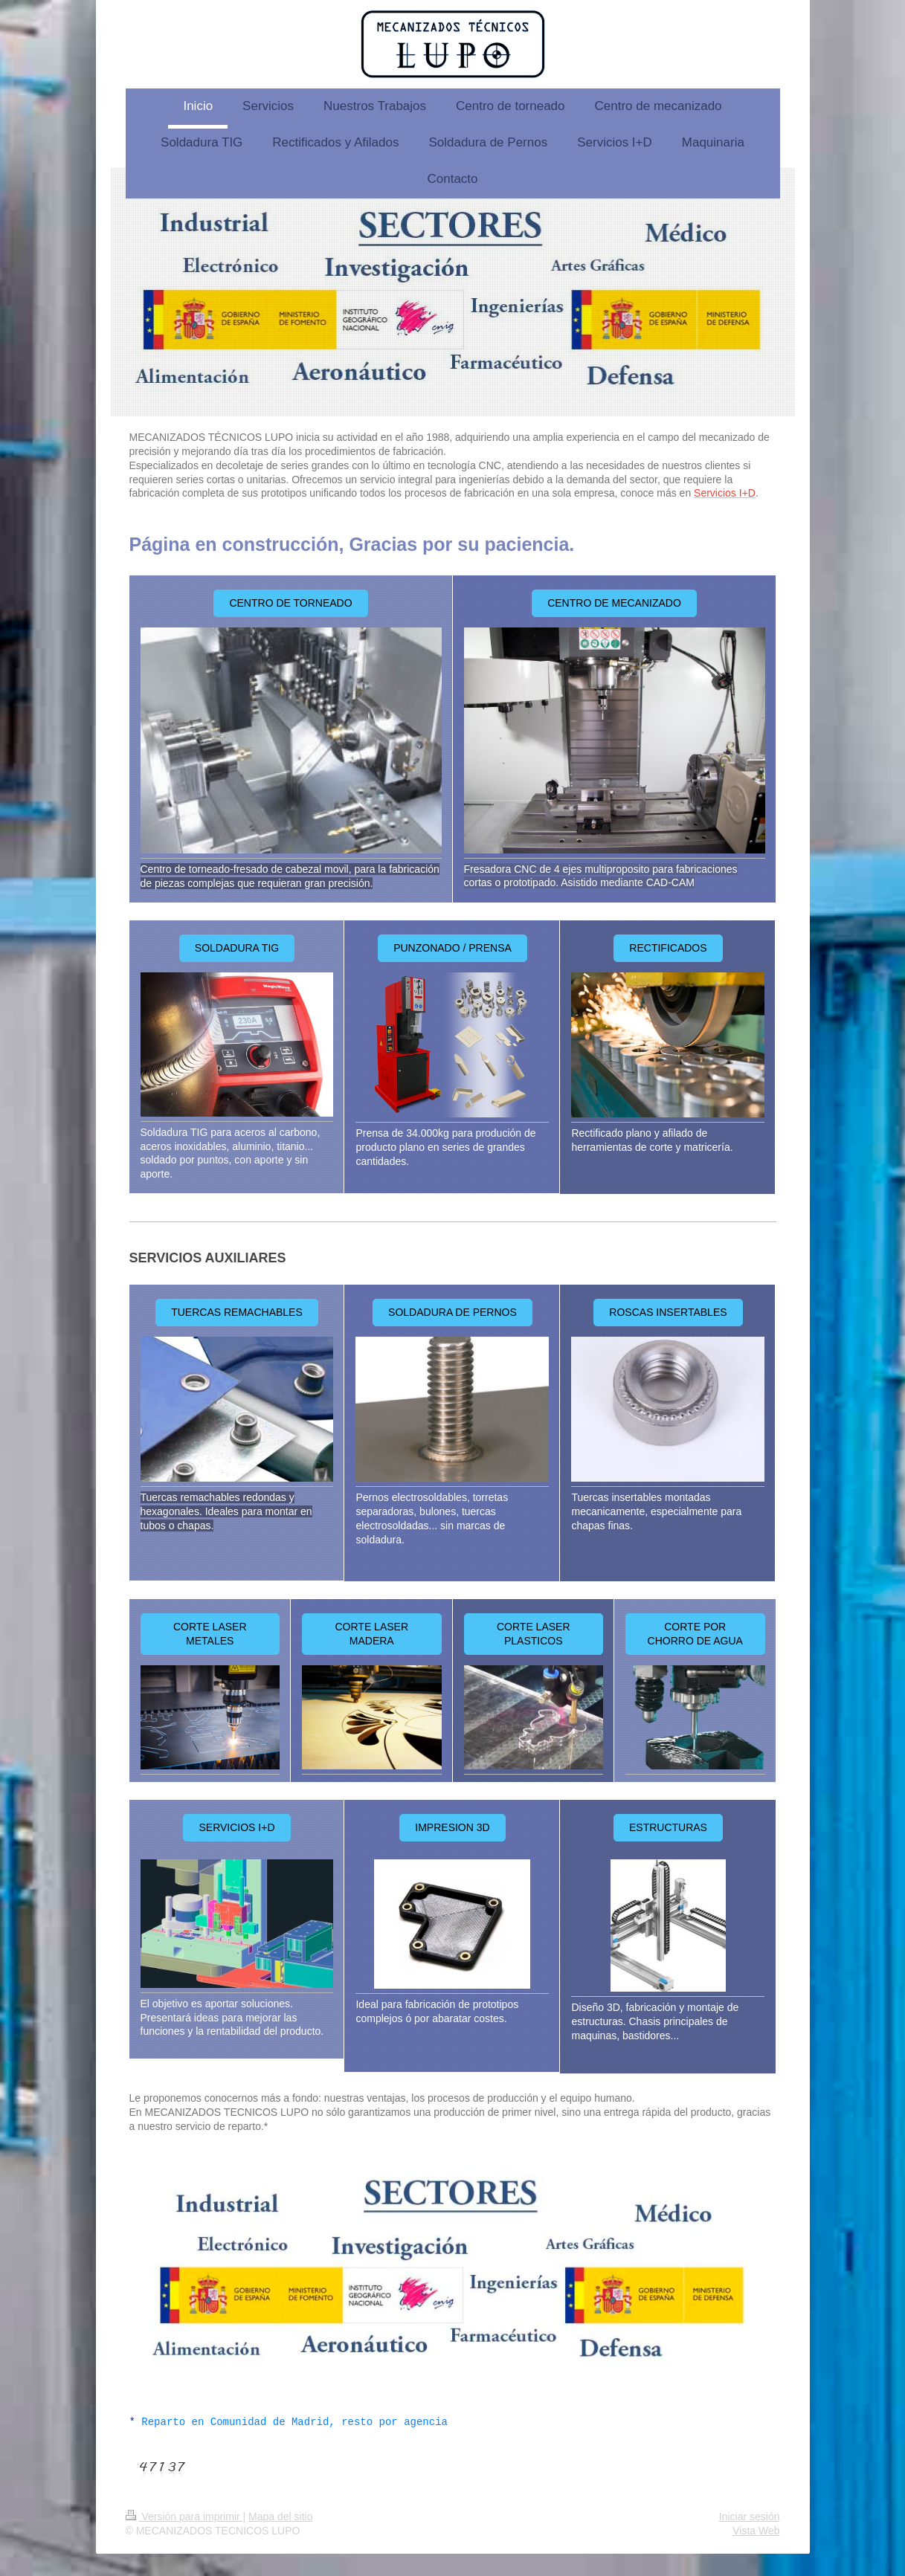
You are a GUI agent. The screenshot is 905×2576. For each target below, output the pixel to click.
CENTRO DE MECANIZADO (614, 603)
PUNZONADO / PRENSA (452, 948)
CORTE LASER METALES (210, 1634)
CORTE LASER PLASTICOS (533, 1634)
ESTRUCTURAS (668, 1827)
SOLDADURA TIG (237, 948)
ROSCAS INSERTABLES (668, 1312)
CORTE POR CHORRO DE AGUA (695, 1634)
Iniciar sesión (749, 2516)
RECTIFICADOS (667, 948)
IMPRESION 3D (452, 1827)
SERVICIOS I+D (236, 1827)
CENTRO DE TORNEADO (290, 603)
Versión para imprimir (184, 2516)
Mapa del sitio (280, 2516)
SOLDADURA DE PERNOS (452, 1312)
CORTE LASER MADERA (371, 1634)
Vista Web (755, 2531)
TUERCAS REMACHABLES (237, 1312)
